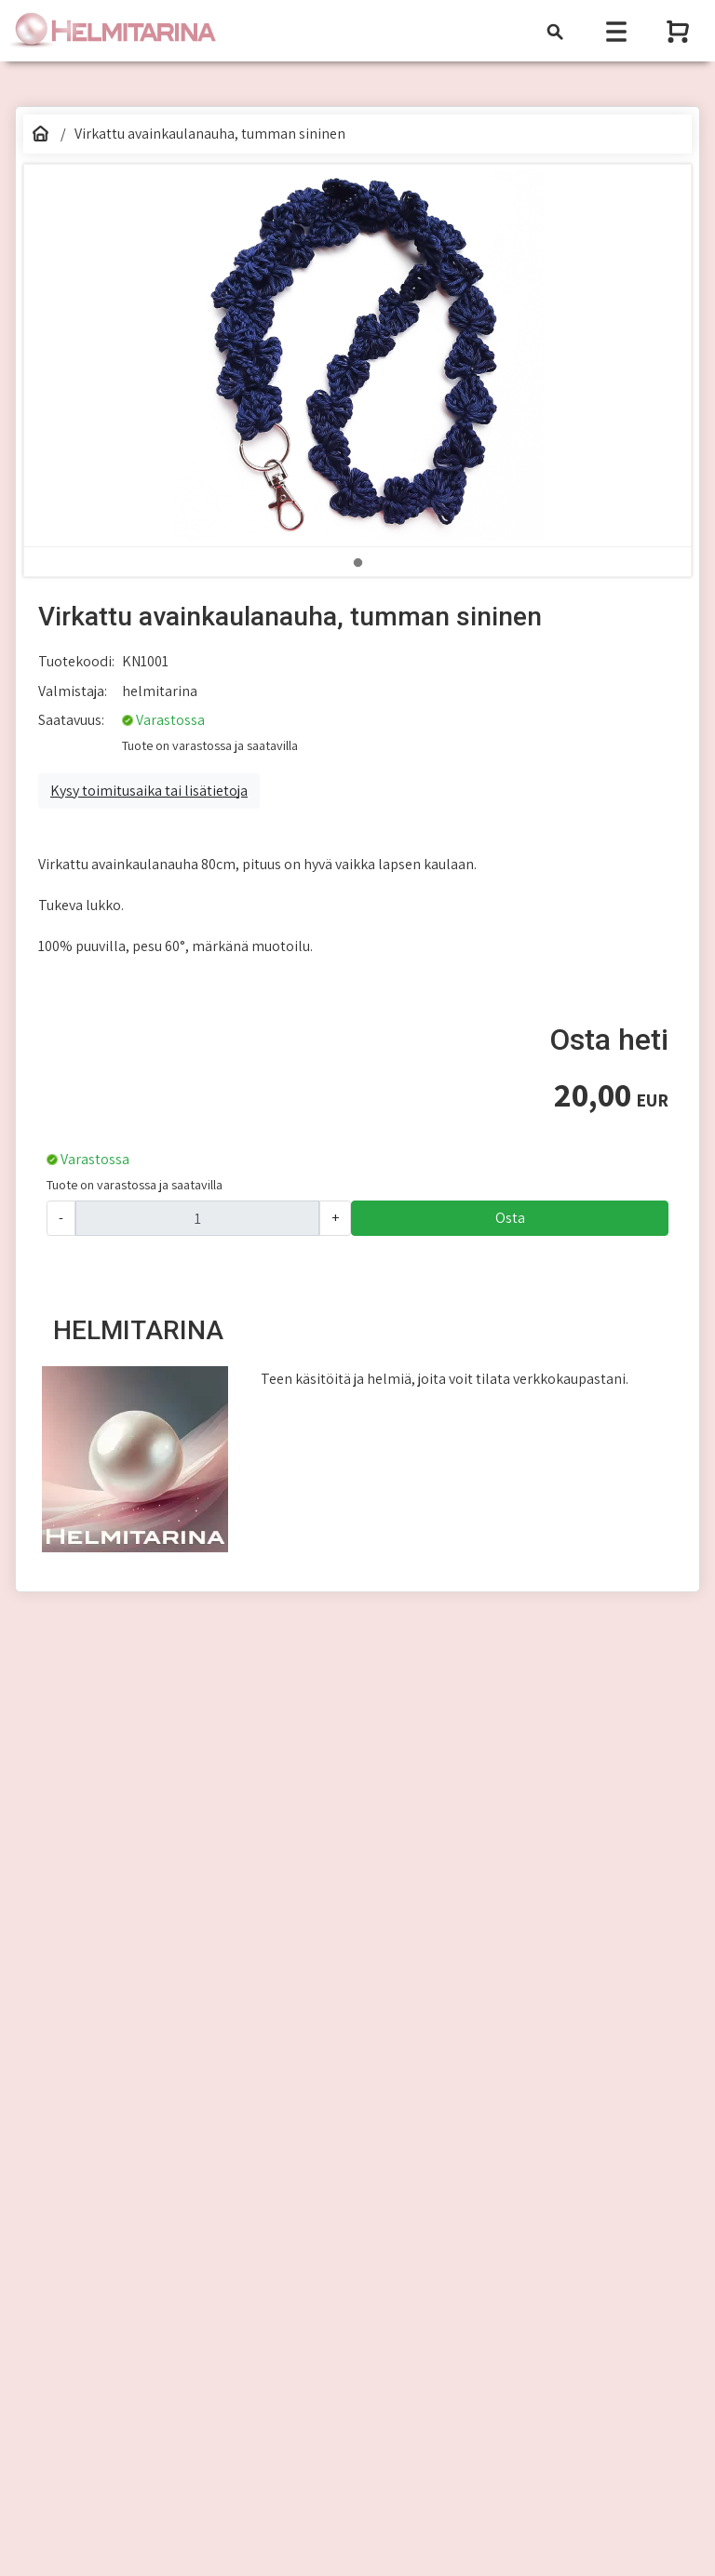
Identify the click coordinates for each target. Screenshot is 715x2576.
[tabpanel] (357, 356)
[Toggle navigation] (555, 31)
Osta (510, 1218)
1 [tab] (357, 563)
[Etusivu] (40, 134)
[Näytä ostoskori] (679, 31)
